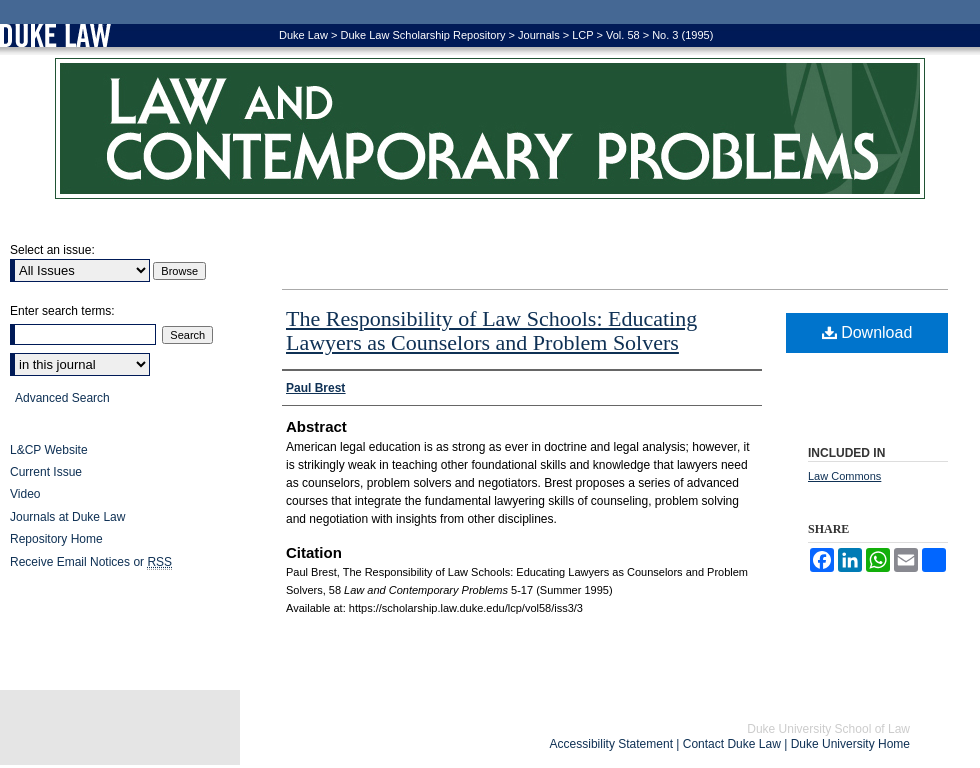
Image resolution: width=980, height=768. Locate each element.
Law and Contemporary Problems (490, 128)
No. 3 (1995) (682, 35)
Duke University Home (850, 744)
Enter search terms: (62, 311)
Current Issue (46, 472)
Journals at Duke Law (67, 517)
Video (25, 494)
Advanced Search (62, 398)
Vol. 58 (623, 35)
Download (867, 332)
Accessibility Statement (611, 744)
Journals (539, 35)
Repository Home (56, 539)
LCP (582, 35)
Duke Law (303, 35)
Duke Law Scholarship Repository (422, 35)
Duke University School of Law (828, 729)
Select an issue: (52, 250)
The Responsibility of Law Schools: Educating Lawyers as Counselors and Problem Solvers (491, 330)
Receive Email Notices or (91, 562)
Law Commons (844, 476)
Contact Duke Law (732, 744)
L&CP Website (49, 450)
